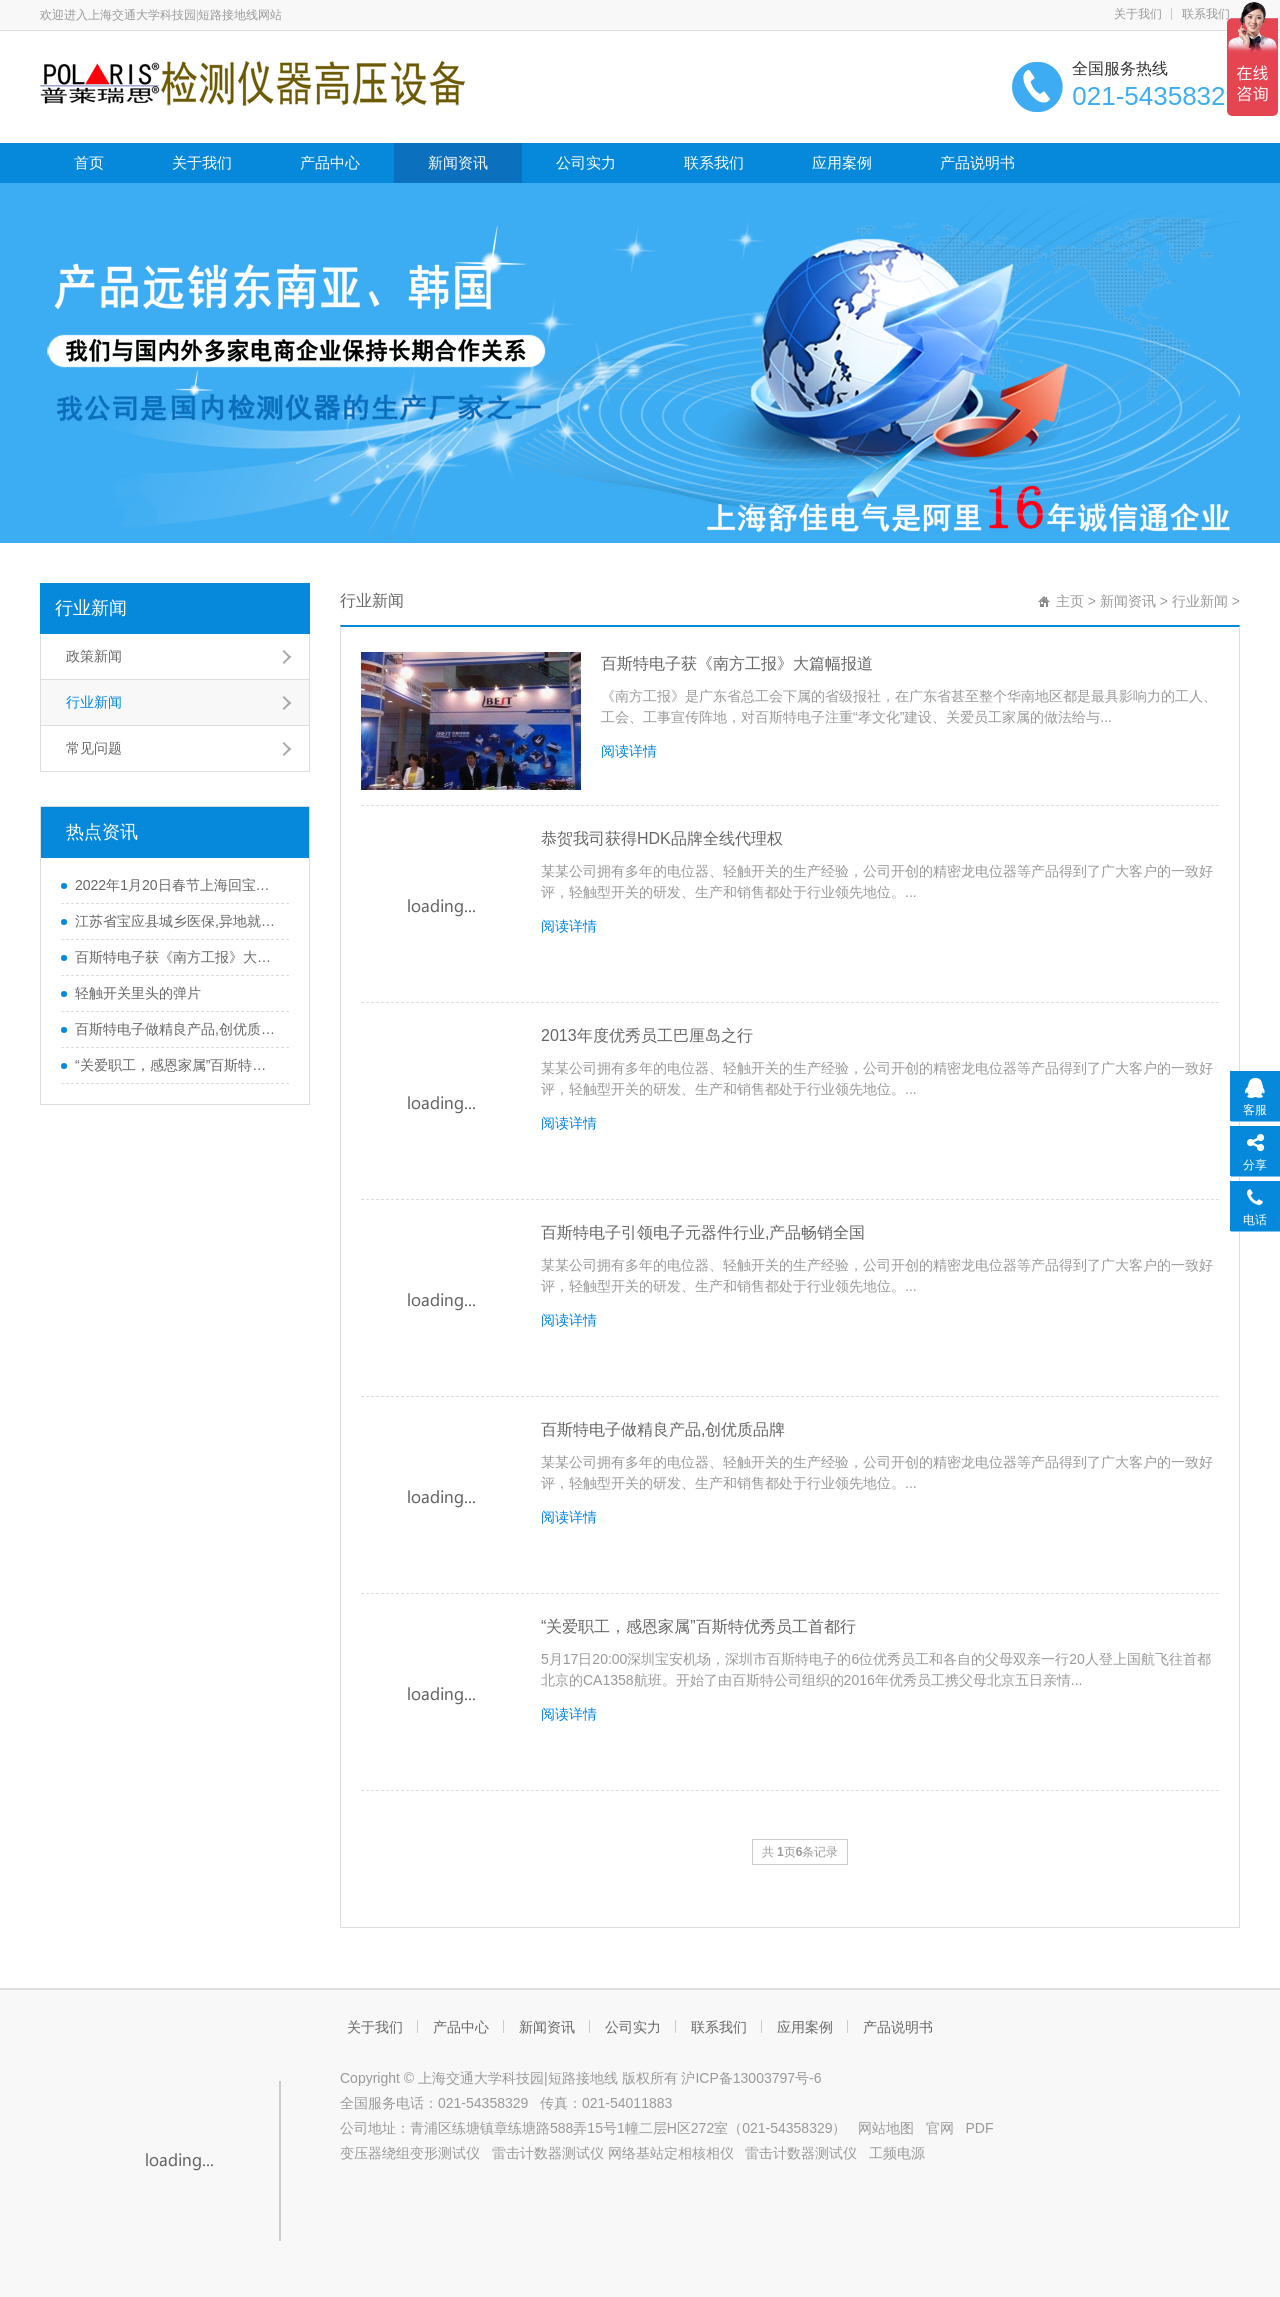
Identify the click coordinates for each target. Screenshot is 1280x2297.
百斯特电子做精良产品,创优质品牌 (177, 1029)
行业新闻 (91, 608)
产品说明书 (977, 162)
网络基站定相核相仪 (671, 2153)
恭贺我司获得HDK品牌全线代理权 (662, 838)
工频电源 (897, 2153)
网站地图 (886, 2128)
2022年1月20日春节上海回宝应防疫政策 (177, 885)
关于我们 (1138, 14)
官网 (940, 2128)
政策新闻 (94, 656)
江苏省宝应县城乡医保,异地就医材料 (177, 921)
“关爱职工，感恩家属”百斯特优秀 (177, 1065)
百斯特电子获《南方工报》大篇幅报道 (737, 663)
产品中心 (330, 162)
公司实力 (586, 162)
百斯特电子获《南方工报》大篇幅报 (177, 957)
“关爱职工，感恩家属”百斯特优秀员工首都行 (698, 1626)
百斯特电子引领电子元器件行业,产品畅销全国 (703, 1232)
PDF (980, 2128)
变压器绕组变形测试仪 (410, 2153)
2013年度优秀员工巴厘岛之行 (647, 1035)
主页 (1070, 601)
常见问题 (94, 748)
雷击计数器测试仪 (548, 2153)
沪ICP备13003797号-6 (751, 2078)
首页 (89, 162)
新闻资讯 (458, 162)
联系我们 (1206, 14)
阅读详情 (629, 751)
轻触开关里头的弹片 (138, 993)
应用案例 (842, 162)
